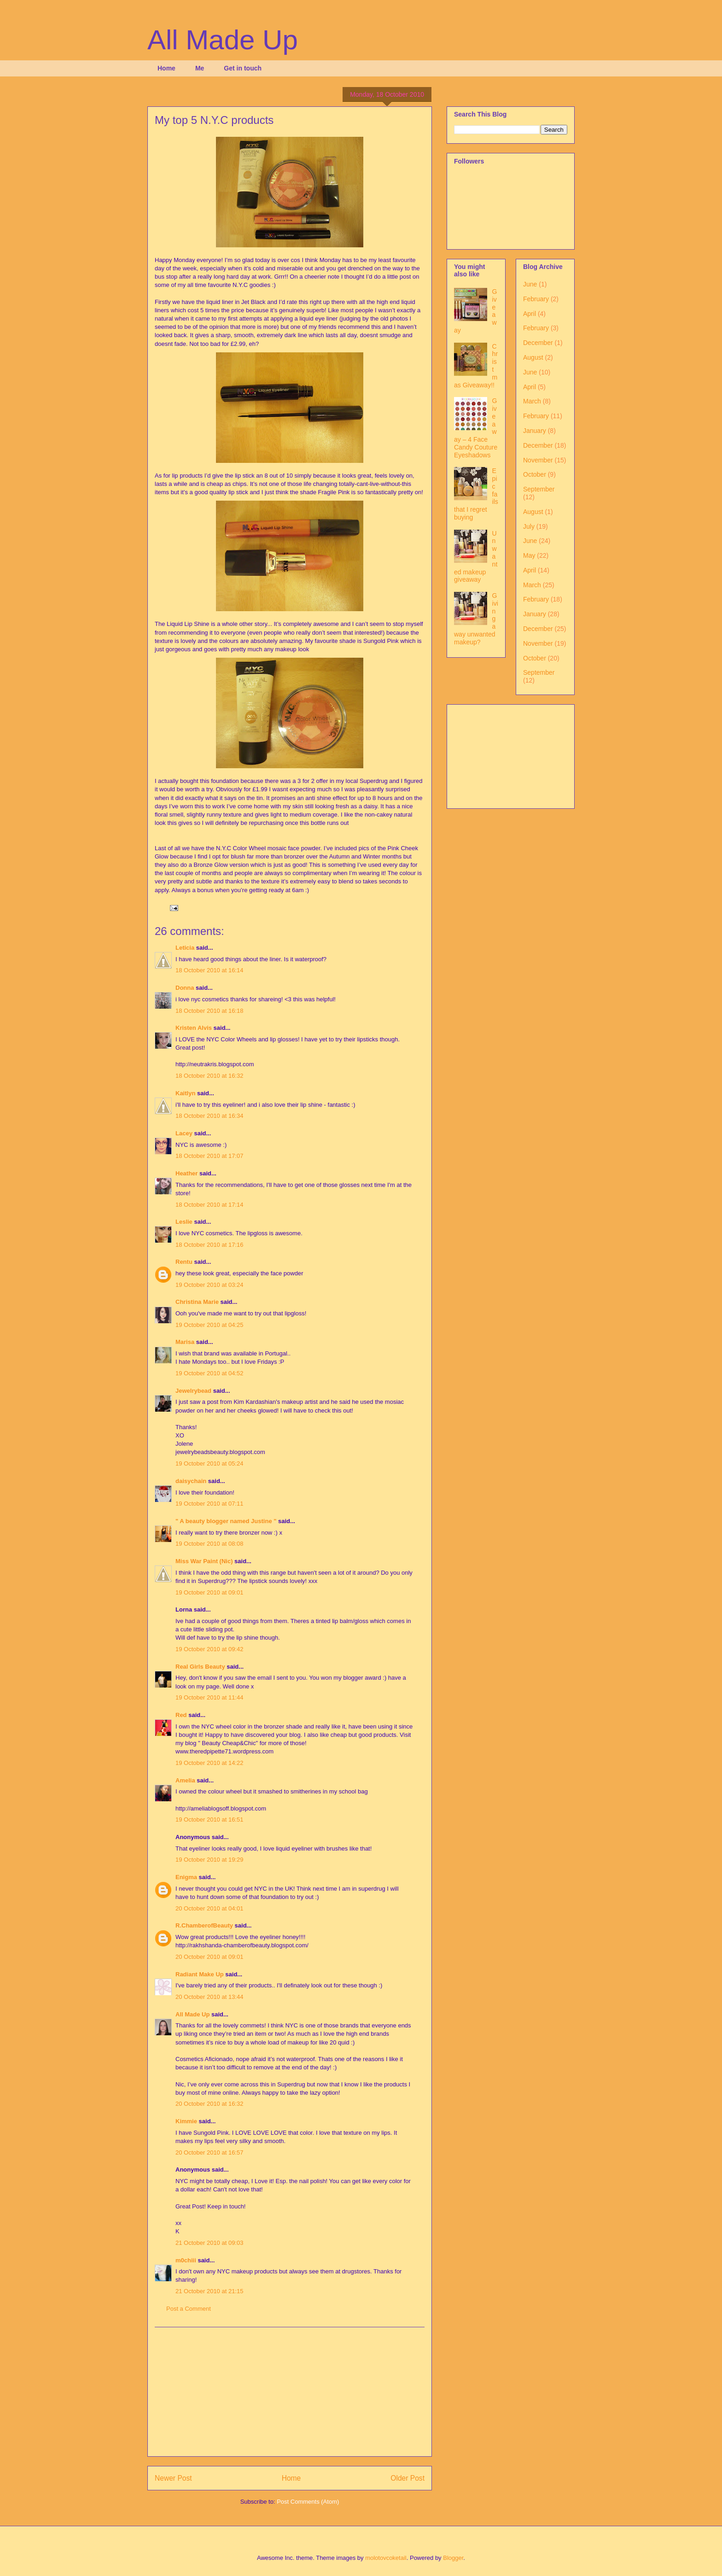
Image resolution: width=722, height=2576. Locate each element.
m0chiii (185, 2260)
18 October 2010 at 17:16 (209, 1244)
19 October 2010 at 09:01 (209, 1592)
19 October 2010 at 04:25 (209, 1324)
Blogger (453, 2557)
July (529, 526)
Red (181, 1714)
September (538, 489)
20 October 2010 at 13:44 (209, 1996)
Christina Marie (197, 1301)
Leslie (183, 1221)
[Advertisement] (290, 2391)
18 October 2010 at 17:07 (209, 1155)
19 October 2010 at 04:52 (209, 1373)
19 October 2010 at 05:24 (209, 1463)
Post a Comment (188, 2308)
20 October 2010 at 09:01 (209, 1956)
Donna (184, 987)
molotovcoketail (386, 2557)
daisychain (190, 1481)
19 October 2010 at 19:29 (209, 1859)
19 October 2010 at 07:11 (209, 1503)
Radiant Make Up (199, 1974)
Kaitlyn (185, 1093)
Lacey (183, 1133)
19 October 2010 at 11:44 (209, 1697)
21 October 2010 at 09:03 (209, 2242)
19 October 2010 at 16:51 (209, 1819)
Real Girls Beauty (200, 1666)
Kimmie (186, 2121)
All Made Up (222, 39)
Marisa (184, 1341)
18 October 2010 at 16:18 (209, 1010)
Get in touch (243, 68)
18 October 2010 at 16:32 (209, 1075)
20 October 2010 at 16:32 (209, 2103)
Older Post (407, 2478)
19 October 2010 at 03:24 (209, 1284)
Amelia (185, 1780)
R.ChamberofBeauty (204, 1925)
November (538, 460)
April (529, 313)
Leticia (184, 947)
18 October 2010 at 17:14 (209, 1204)
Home (166, 68)
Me (199, 68)
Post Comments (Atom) (308, 2501)
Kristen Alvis (193, 1027)
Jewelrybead (193, 1390)
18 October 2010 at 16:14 (209, 970)
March (532, 401)
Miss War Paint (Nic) (204, 1561)
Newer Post (173, 2478)
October (534, 474)
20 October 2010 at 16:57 (209, 2152)
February (536, 299)
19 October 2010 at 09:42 (209, 1649)
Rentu (183, 1261)
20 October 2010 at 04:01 (209, 1908)
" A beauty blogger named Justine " (225, 1521)
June (530, 284)
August (533, 357)
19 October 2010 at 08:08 (209, 1543)
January (534, 430)
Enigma (186, 1877)
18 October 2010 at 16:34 (209, 1115)
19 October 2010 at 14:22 (209, 1762)
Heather (186, 1173)
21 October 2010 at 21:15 (209, 2291)
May (529, 555)
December (538, 342)
